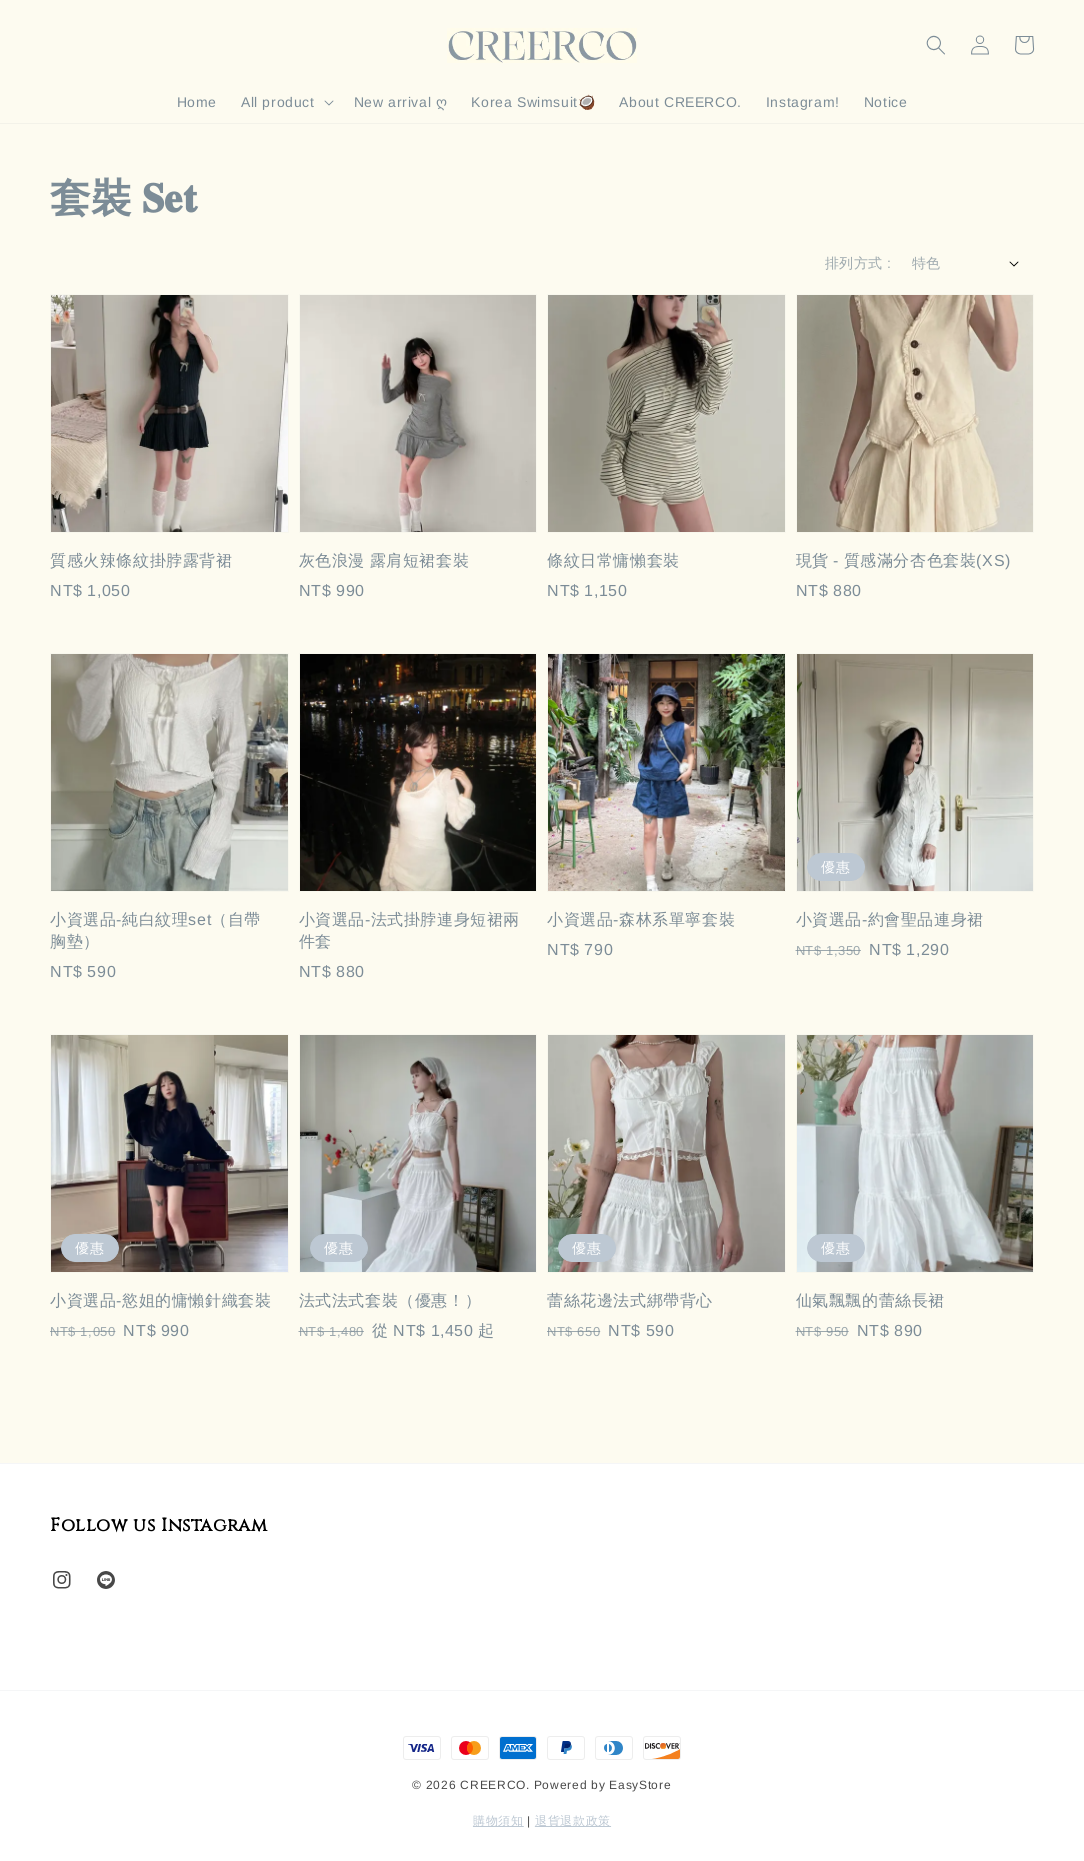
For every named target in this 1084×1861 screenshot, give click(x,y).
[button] (936, 45)
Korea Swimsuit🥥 (533, 102)
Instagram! (803, 102)
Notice (886, 102)
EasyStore (640, 1785)
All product (278, 102)
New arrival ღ (401, 102)
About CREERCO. (680, 102)
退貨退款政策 (573, 1821)
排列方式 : (858, 263)
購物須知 (498, 1821)
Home (197, 102)
